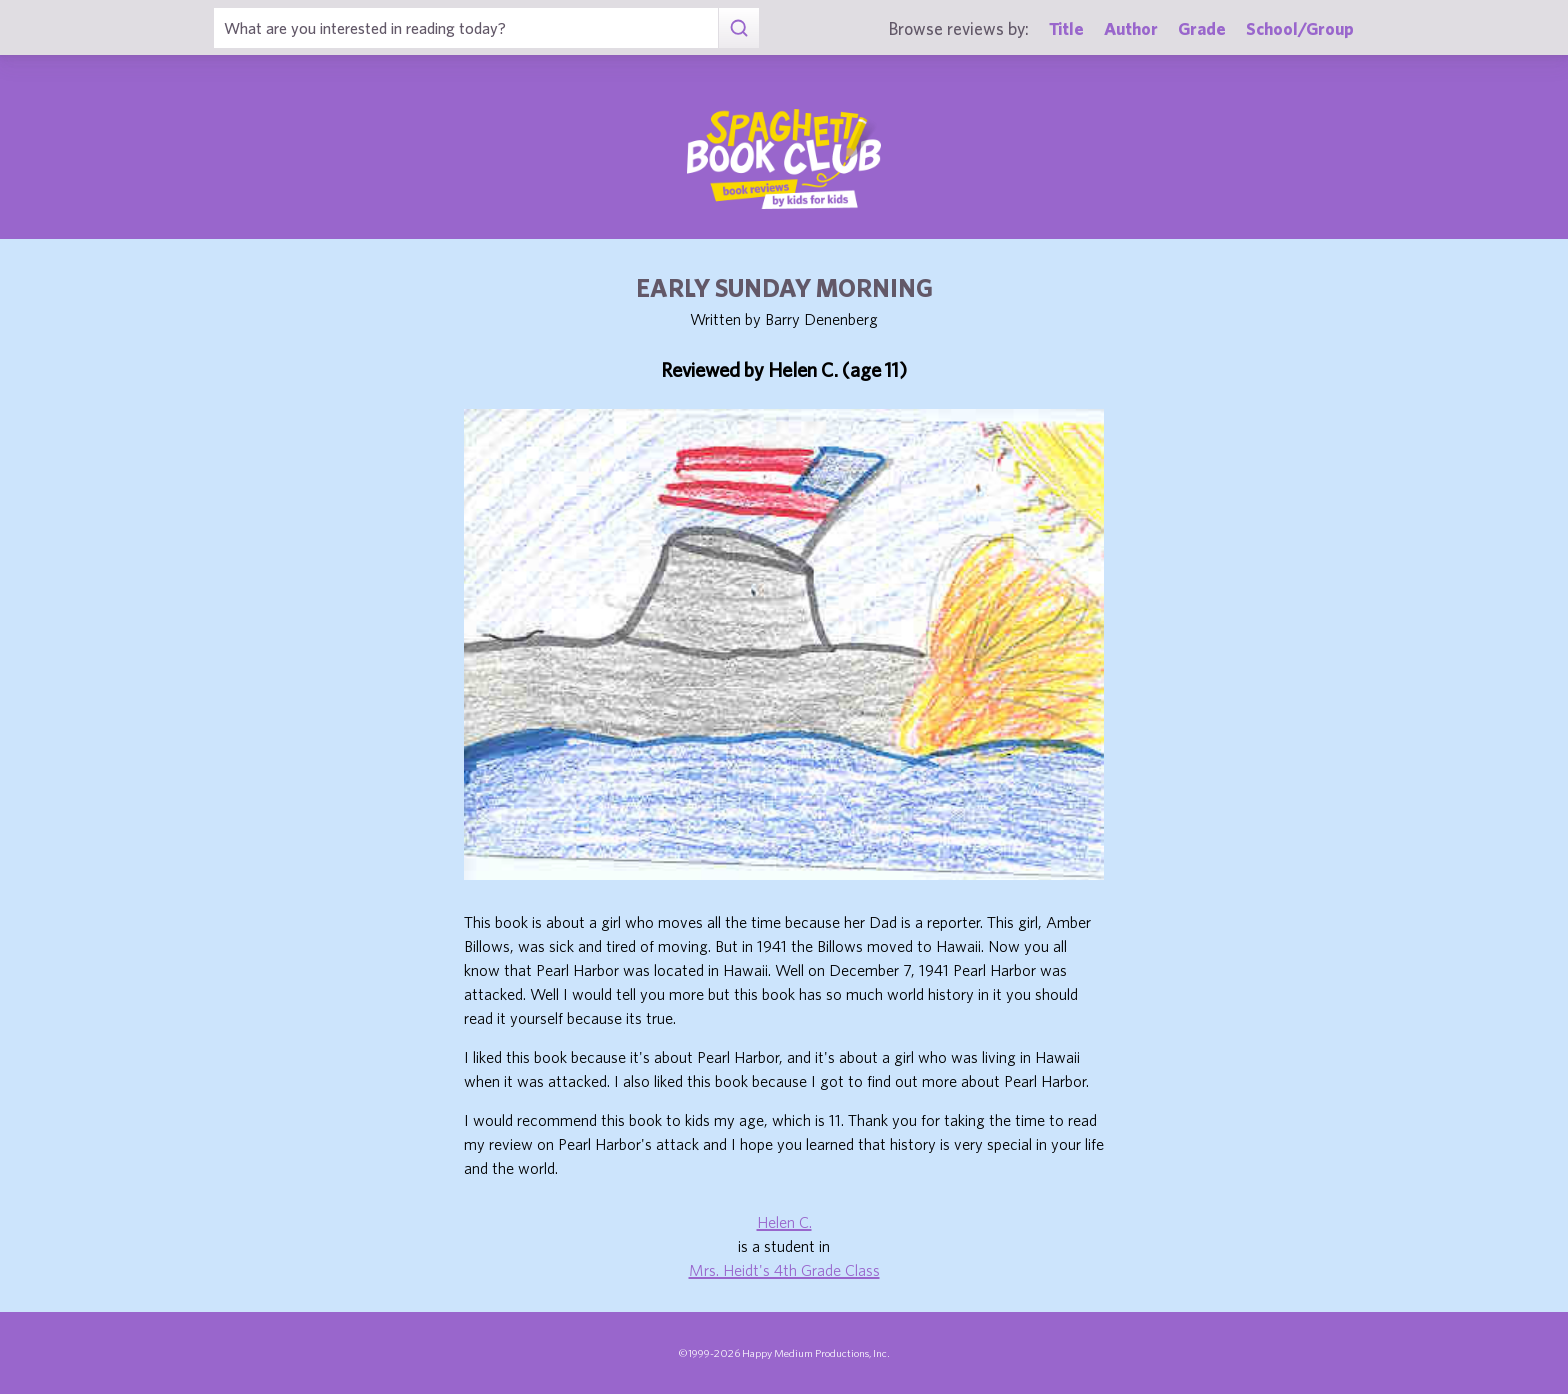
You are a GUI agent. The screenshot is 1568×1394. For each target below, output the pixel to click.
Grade (1202, 28)
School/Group (1300, 28)
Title (1066, 28)
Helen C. (784, 1222)
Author (1131, 28)
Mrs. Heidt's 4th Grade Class (784, 1270)
